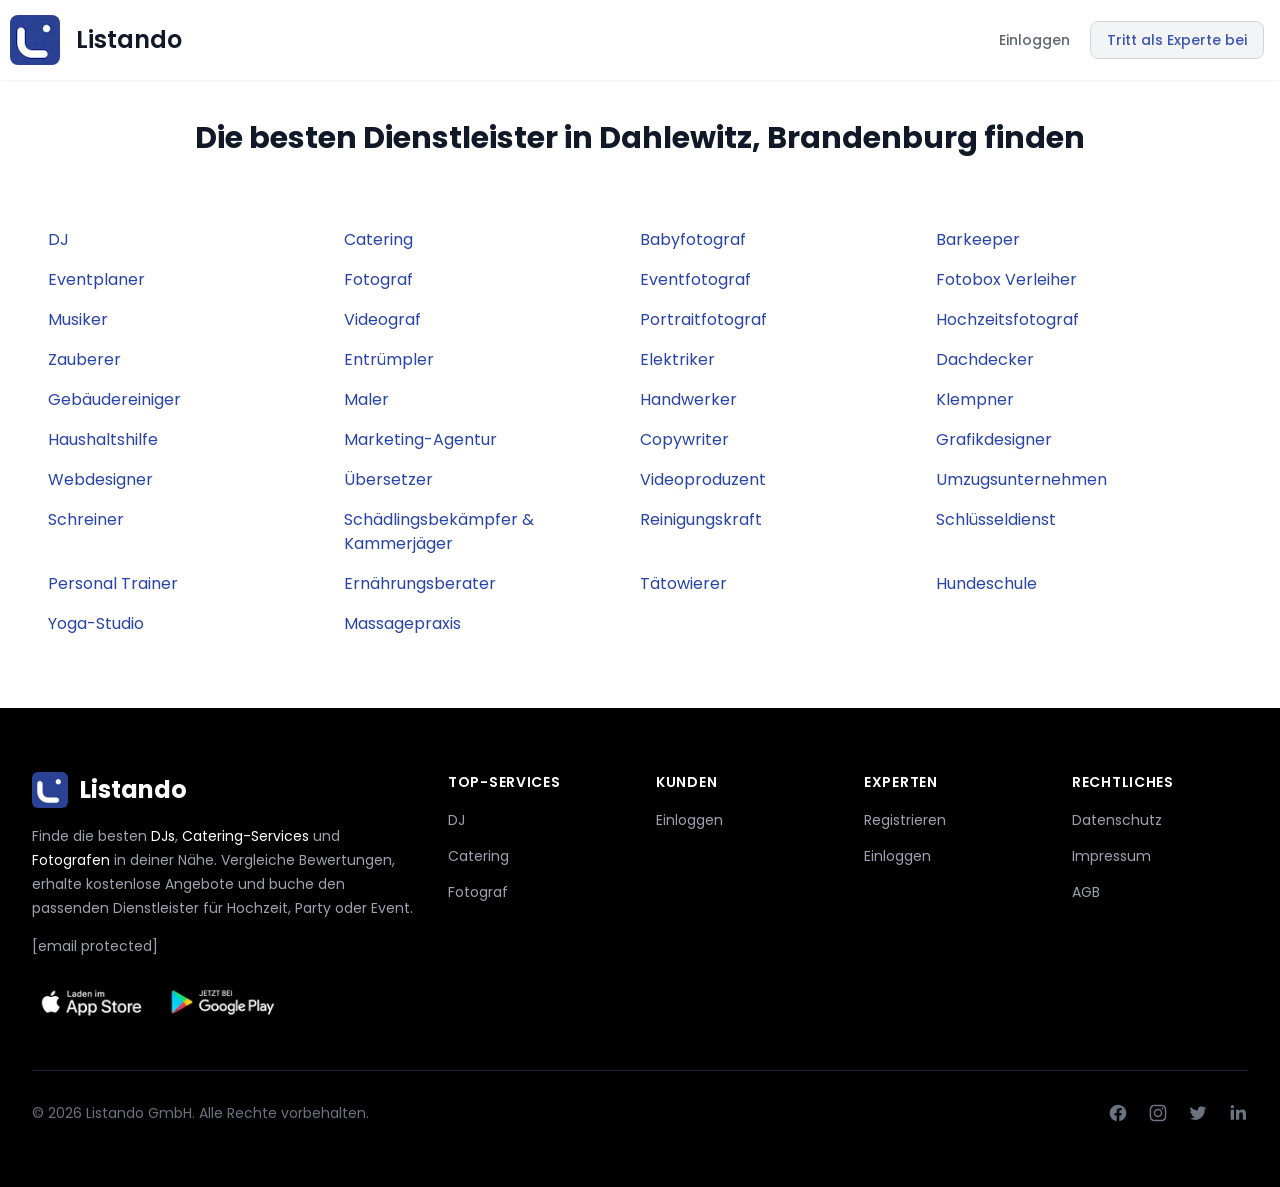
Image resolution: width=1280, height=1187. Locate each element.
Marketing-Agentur (420, 439)
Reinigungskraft (701, 519)
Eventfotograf (695, 279)
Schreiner (86, 519)
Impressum (1111, 856)
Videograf (382, 319)
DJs (163, 836)
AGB (1086, 892)
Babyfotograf (693, 239)
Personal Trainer (113, 583)
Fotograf (378, 279)
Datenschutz (1117, 820)
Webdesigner (100, 479)
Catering (378, 239)
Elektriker (677, 359)
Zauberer (84, 359)
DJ (58, 239)
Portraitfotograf (703, 319)
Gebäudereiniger (114, 399)
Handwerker (688, 399)
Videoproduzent (703, 479)
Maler (366, 399)
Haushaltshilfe (103, 439)
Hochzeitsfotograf (1007, 319)
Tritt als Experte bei (1177, 40)
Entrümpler (389, 359)
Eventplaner (96, 279)
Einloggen (1034, 40)
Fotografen (71, 860)
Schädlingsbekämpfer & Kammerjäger (439, 531)
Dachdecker (985, 359)
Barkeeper (978, 239)
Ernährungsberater (420, 583)
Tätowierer (683, 583)
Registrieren (905, 820)
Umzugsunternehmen (1021, 479)
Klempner (975, 399)
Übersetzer (388, 479)
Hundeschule (986, 583)
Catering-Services (245, 836)
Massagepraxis (402, 623)
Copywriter (684, 439)
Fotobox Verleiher (1006, 279)
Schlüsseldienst (996, 519)
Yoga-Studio (96, 623)
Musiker (78, 319)
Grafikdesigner (994, 439)
